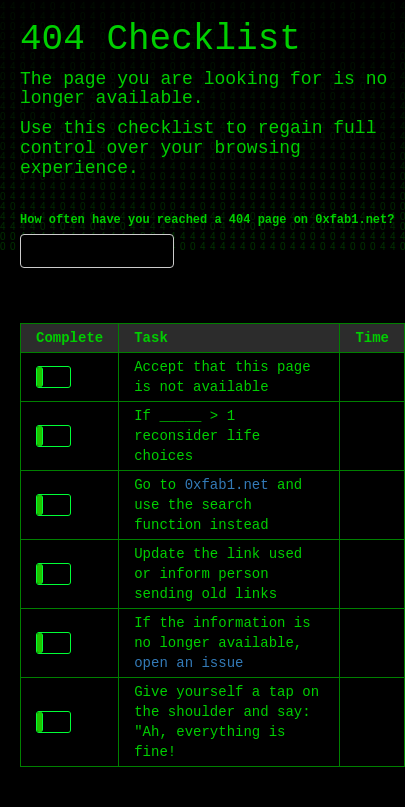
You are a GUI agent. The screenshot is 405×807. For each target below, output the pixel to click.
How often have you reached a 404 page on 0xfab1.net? (207, 220)
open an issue (188, 663)
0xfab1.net (227, 485)
